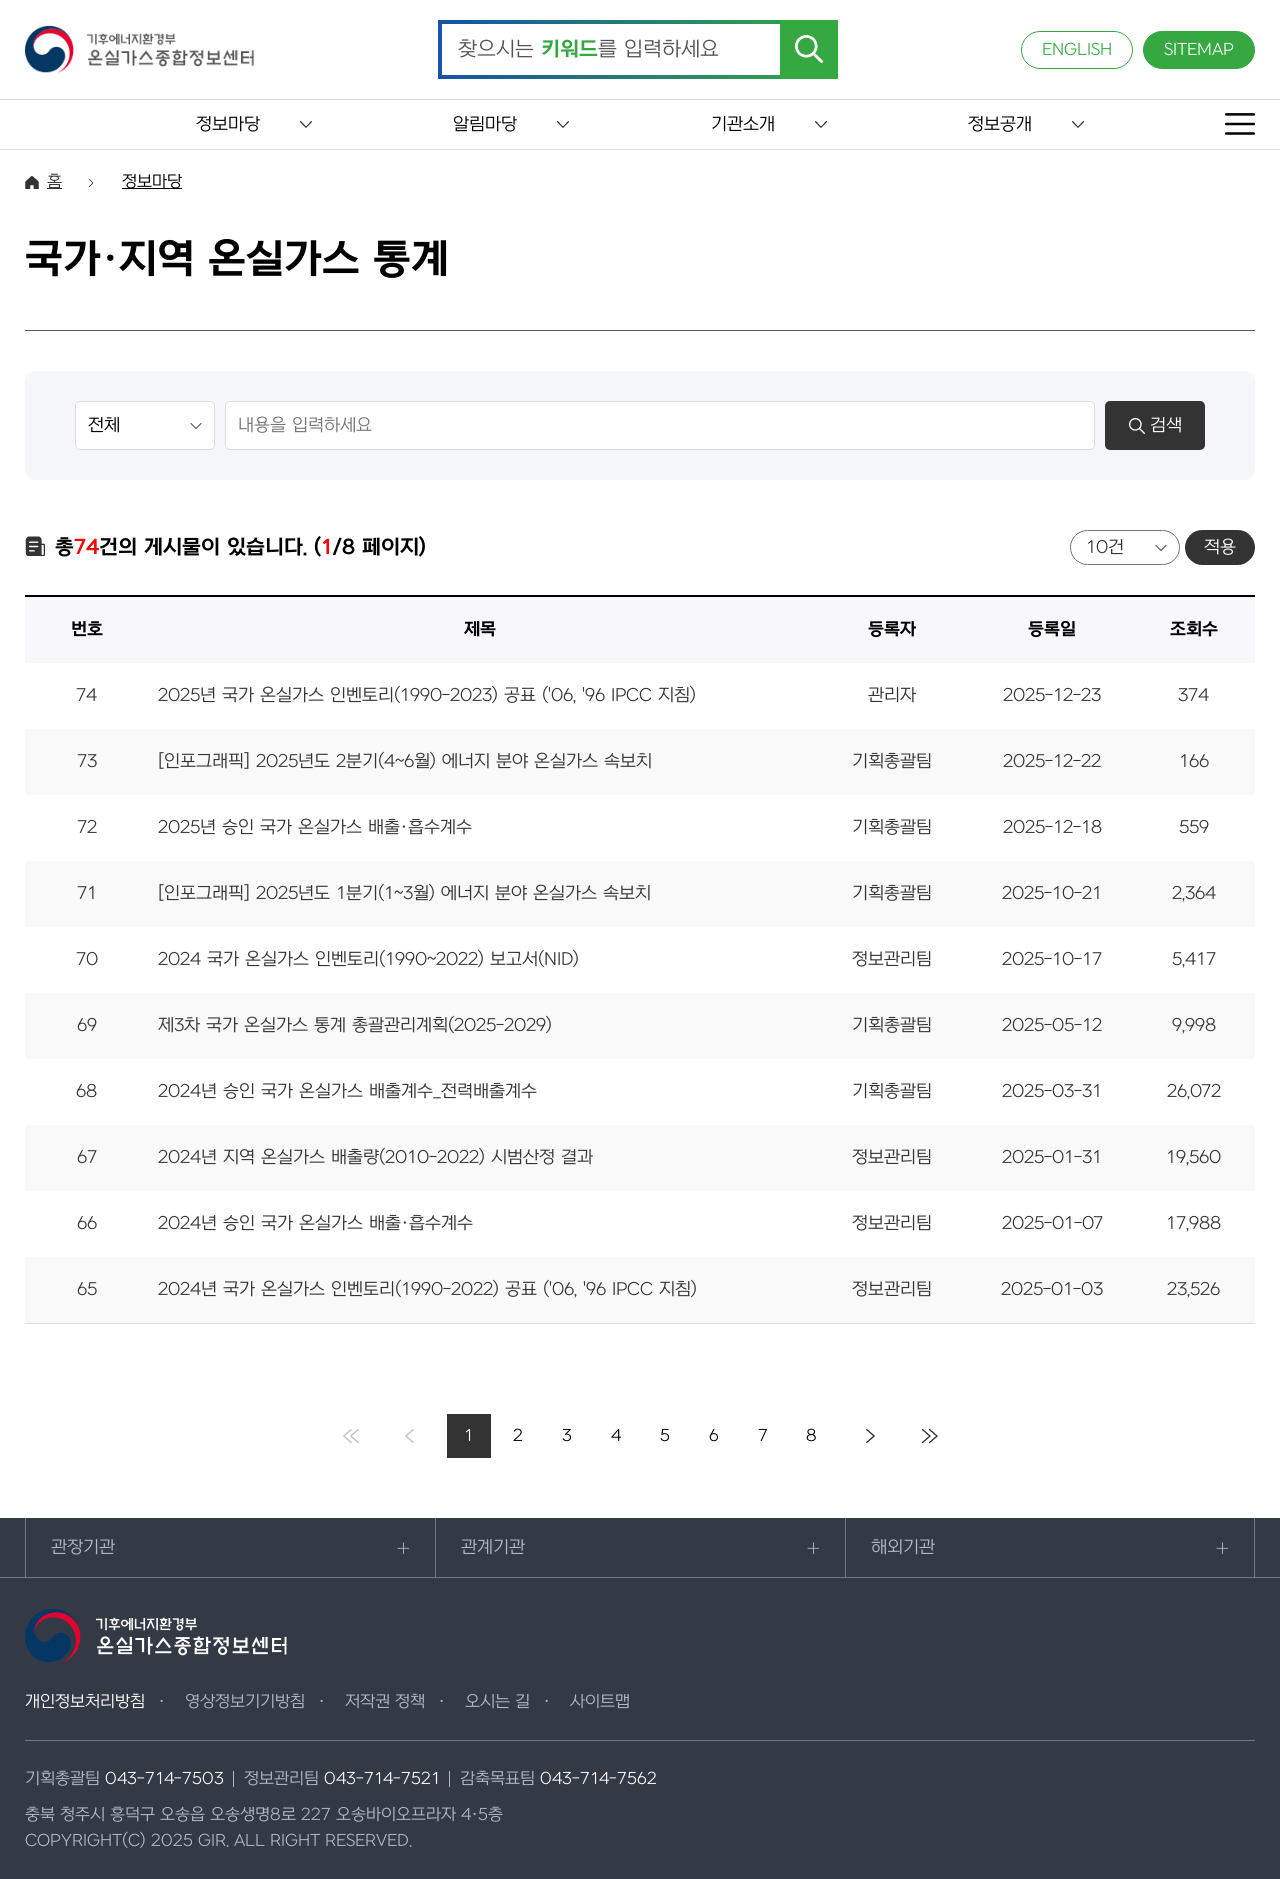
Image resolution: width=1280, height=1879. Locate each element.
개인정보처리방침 (85, 1702)
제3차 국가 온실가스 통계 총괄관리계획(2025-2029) (355, 1025)
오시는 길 (497, 1702)
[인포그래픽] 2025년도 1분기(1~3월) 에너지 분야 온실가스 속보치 (404, 893)
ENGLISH (1077, 50)
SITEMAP (1199, 50)
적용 (1220, 547)
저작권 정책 (385, 1702)
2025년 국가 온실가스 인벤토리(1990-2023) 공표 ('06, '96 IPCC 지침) (427, 695)
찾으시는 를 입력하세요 (588, 50)
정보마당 (228, 124)
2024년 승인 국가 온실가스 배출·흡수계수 (315, 1223)
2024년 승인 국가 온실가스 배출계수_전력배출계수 (347, 1091)
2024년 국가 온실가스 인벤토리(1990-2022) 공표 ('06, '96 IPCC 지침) (427, 1289)
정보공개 (1000, 124)
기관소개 (743, 124)
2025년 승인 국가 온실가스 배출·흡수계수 (315, 827)
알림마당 (485, 124)
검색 (1155, 425)
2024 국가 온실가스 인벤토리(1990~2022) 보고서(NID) (368, 959)
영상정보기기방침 (245, 1702)
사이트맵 (600, 1702)
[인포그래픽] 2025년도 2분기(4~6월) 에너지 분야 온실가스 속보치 (405, 761)
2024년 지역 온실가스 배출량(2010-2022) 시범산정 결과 (375, 1157)
